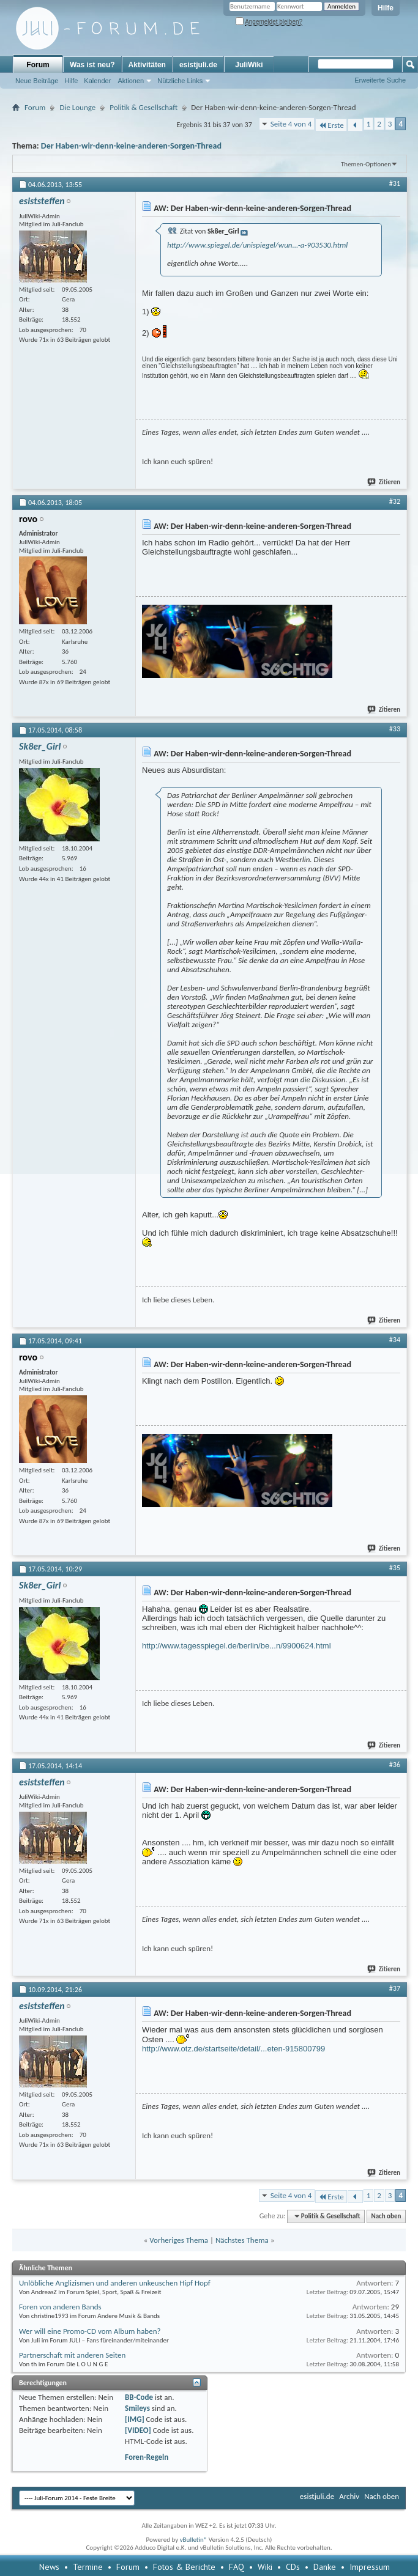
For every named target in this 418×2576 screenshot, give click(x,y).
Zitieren (384, 482)
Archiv (349, 2496)
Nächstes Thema (242, 2240)
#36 (394, 1764)
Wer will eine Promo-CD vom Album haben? (90, 2331)
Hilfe (386, 8)
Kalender (97, 80)
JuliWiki (249, 65)
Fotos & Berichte (184, 2566)
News (49, 2566)
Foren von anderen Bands (60, 2306)
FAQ (236, 2566)
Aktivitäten (147, 65)
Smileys (137, 2408)
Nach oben (386, 2216)
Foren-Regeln (146, 2457)
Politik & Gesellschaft (143, 107)
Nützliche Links (180, 80)
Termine (88, 2566)
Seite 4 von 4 (291, 123)
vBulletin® (193, 2540)
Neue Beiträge (36, 80)
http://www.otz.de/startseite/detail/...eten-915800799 (233, 2048)
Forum (37, 65)
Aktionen (131, 80)
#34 (394, 1339)
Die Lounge (77, 107)
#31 (394, 183)
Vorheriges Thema (178, 2240)
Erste (330, 125)
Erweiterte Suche (380, 80)
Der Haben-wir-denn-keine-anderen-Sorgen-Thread (131, 146)
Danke (324, 2566)
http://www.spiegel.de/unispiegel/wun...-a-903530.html (257, 244)
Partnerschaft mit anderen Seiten (72, 2355)
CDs (293, 2566)
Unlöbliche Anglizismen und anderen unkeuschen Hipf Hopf (115, 2282)
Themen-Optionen (366, 164)
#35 (394, 1567)
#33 (394, 729)
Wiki (265, 2566)
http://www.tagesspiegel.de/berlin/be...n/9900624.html (236, 1645)
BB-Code (139, 2397)
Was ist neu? (92, 65)
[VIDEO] (138, 2430)
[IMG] (134, 2419)
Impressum (369, 2566)
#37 (394, 1988)
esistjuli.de (198, 65)
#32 (394, 501)
